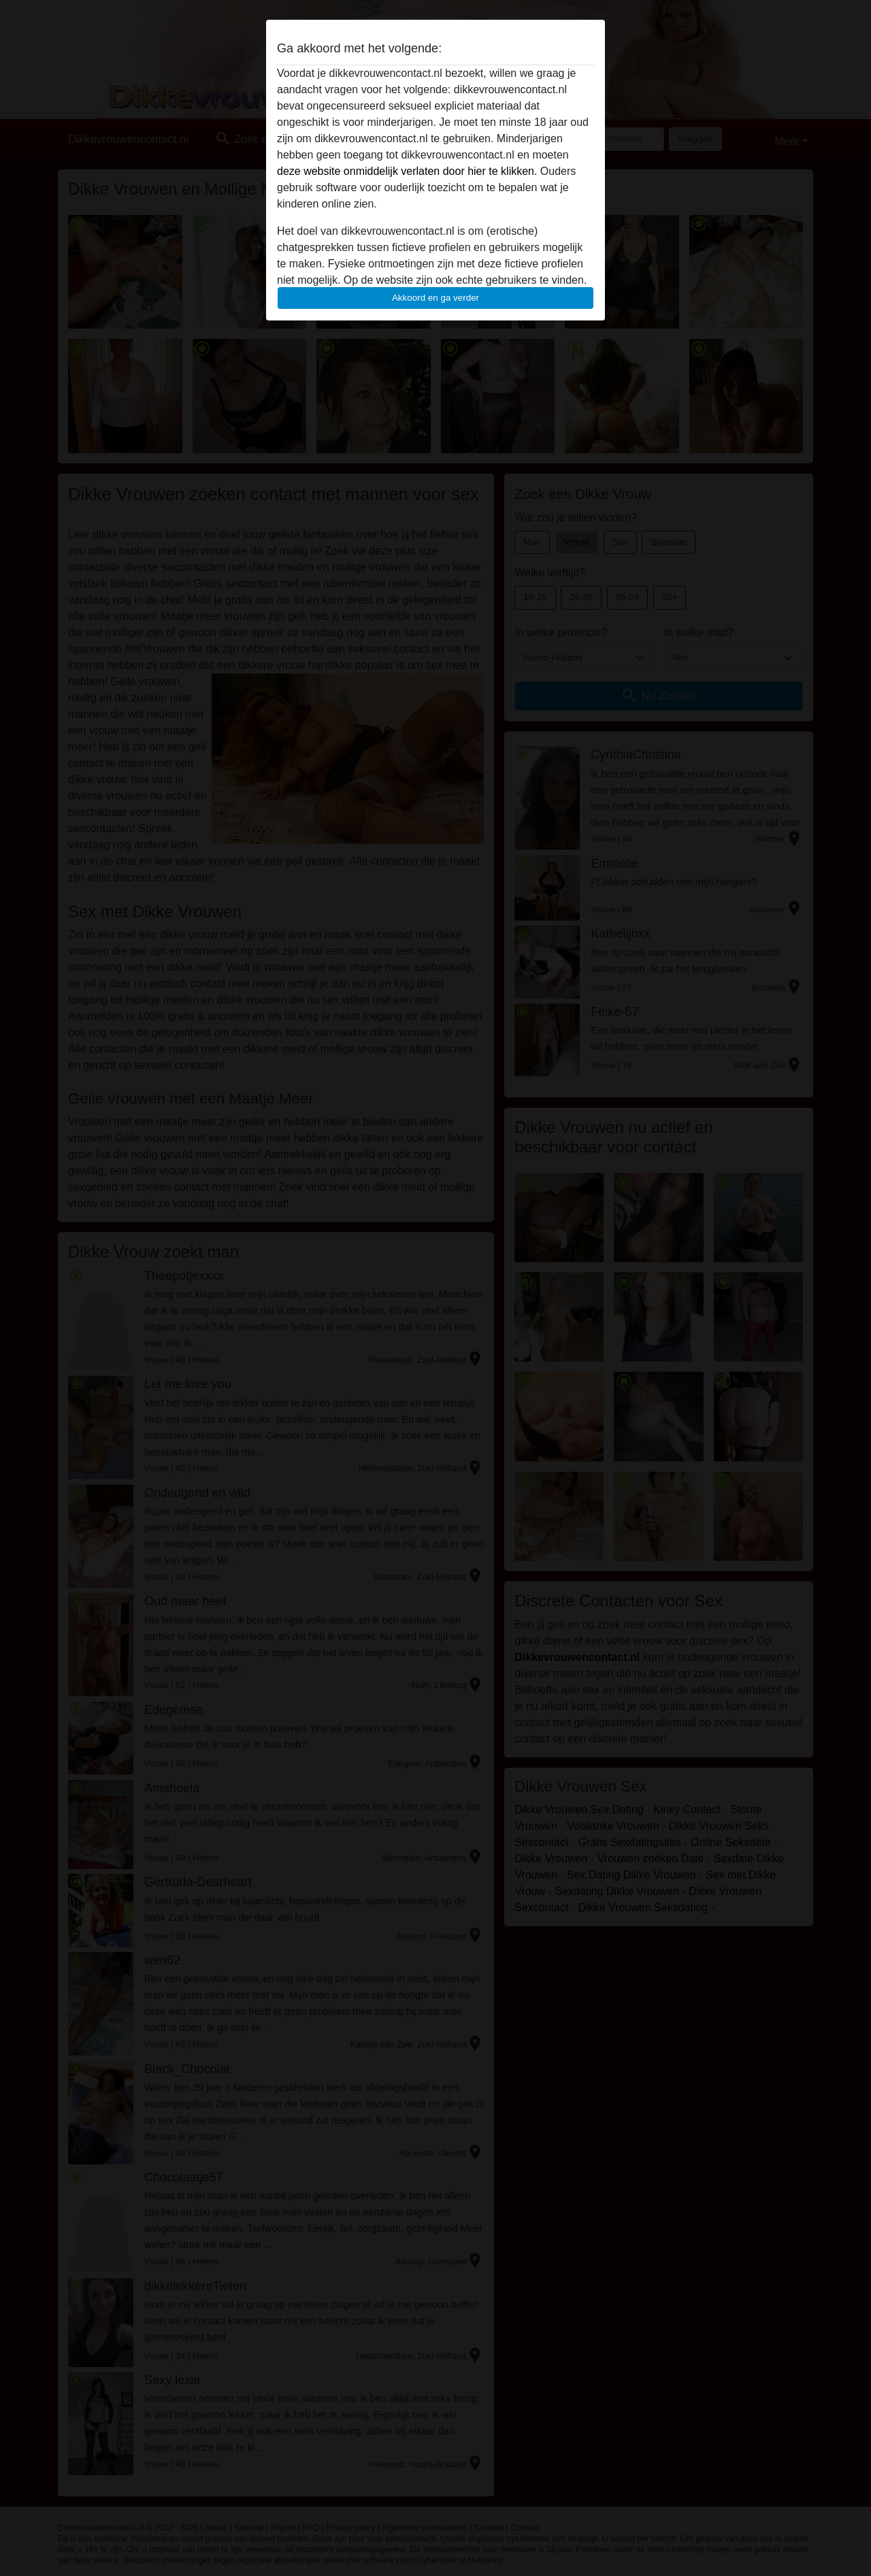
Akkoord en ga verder (435, 298)
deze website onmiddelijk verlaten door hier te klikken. (407, 171)
